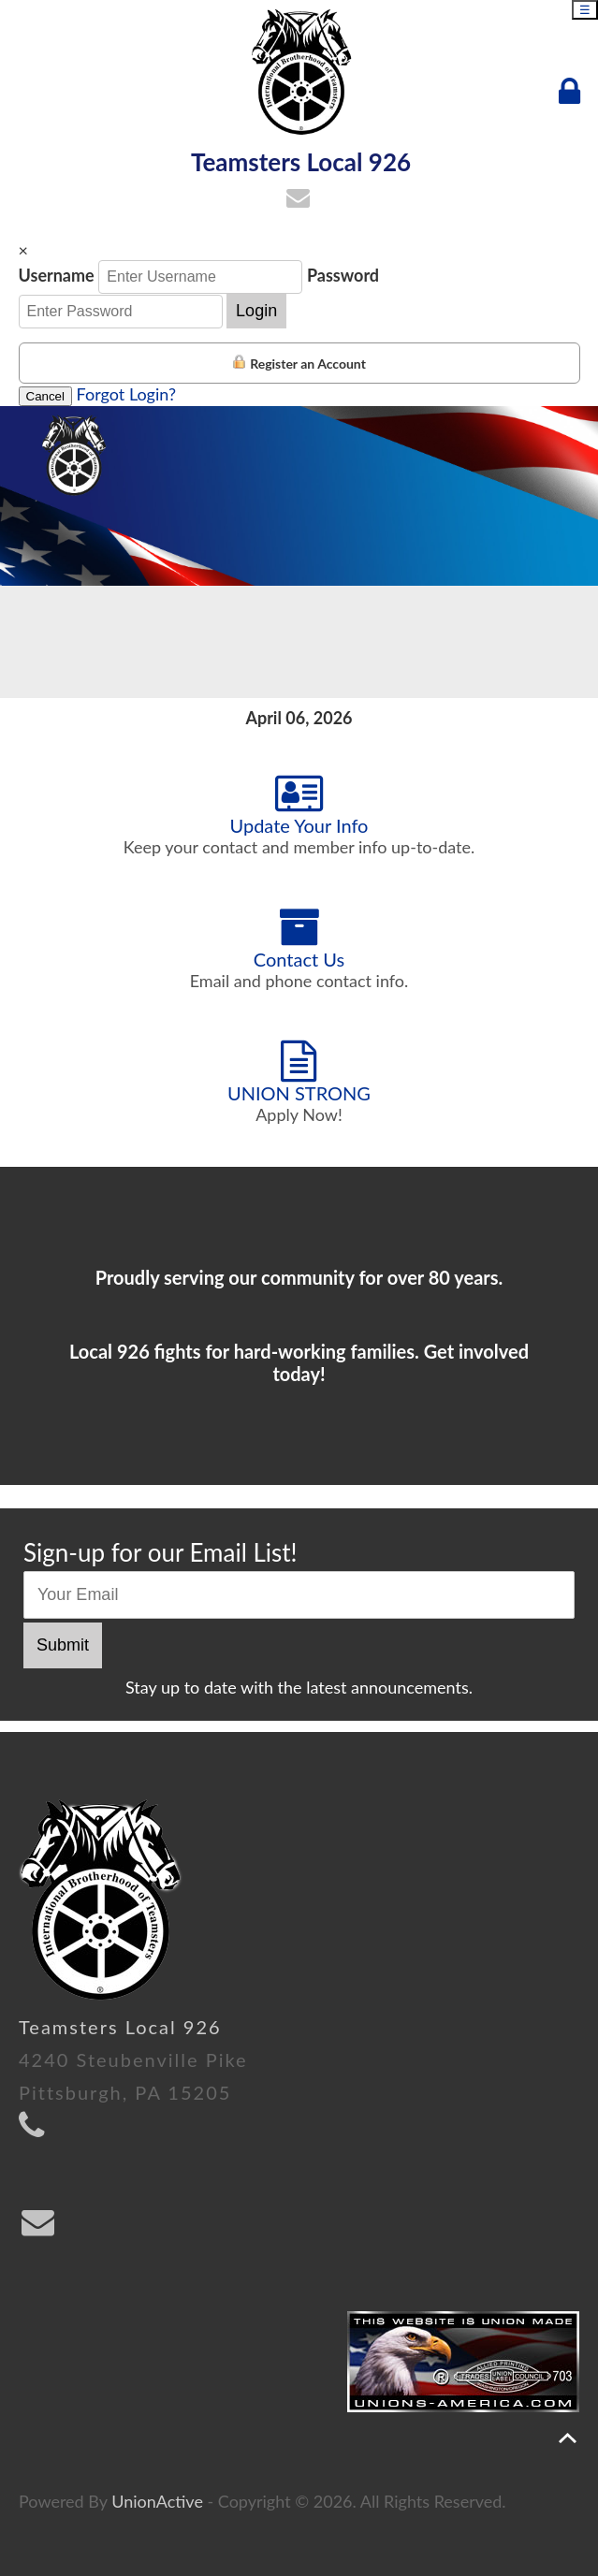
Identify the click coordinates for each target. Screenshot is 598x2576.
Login (256, 310)
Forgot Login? (126, 394)
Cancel (46, 396)
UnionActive (157, 2501)
